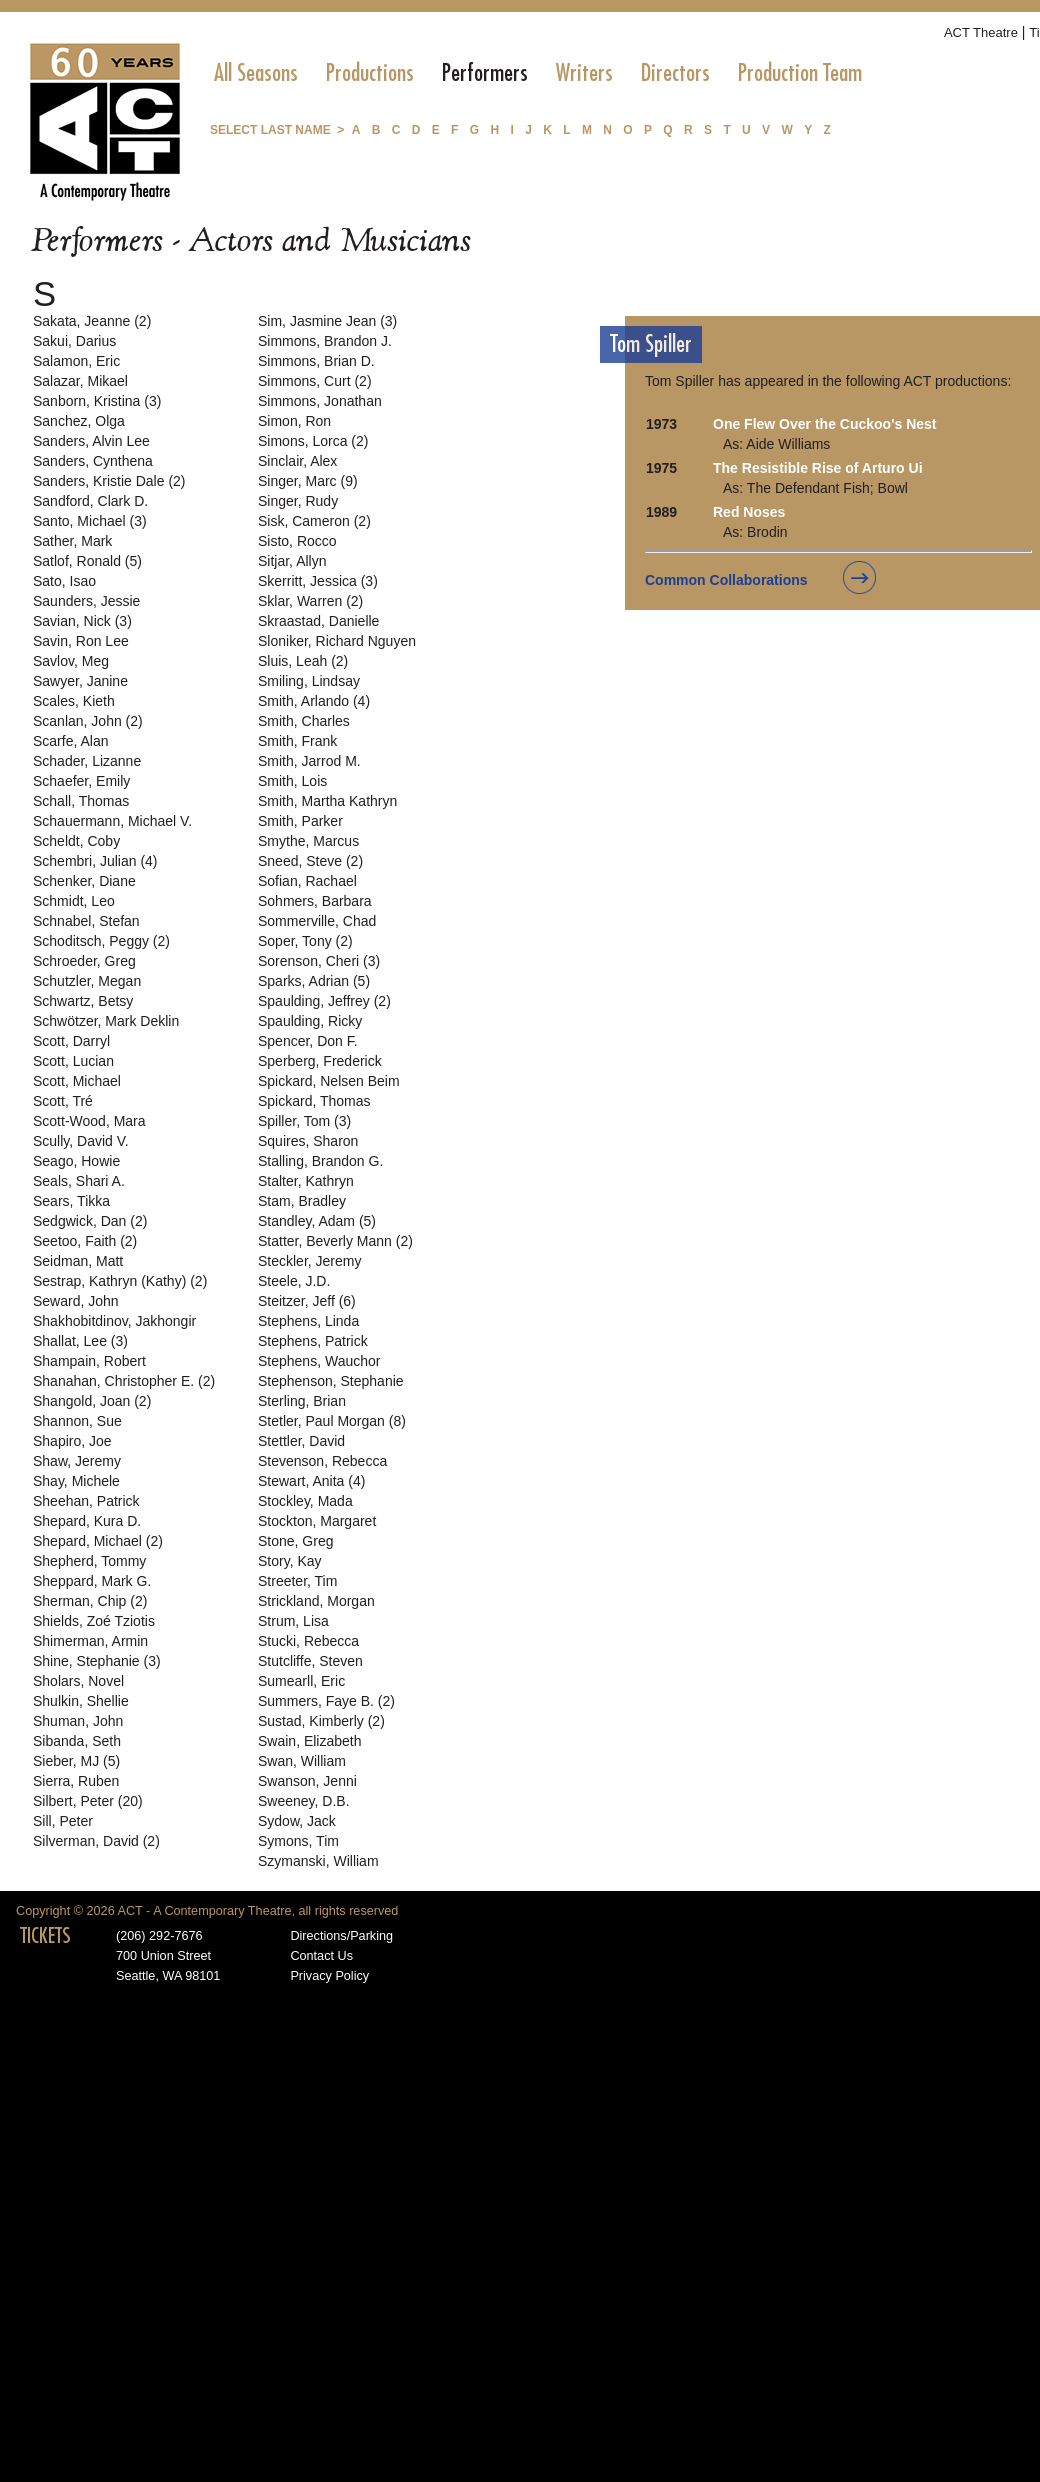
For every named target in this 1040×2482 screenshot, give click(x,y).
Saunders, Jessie (86, 601)
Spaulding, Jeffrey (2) (324, 1001)
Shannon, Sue (77, 1421)
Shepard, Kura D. (87, 1521)
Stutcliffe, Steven (310, 1661)
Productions (370, 73)
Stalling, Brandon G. (320, 1161)
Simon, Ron (294, 421)
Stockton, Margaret (317, 1521)
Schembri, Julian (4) (95, 861)
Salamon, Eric (76, 361)
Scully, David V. (81, 1141)
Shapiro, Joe (72, 1441)
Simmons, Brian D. (316, 361)
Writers (584, 73)
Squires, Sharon (308, 1141)
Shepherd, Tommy (89, 1561)
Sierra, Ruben (76, 1781)
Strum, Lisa (293, 1621)
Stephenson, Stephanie (331, 1381)
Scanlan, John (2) (88, 721)
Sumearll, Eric (301, 1681)
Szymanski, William (318, 1861)
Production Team (800, 73)
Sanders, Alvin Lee (91, 441)
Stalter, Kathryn (306, 1181)
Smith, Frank (297, 741)
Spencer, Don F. (308, 1041)
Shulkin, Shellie (81, 1701)
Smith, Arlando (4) (314, 701)
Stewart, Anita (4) (311, 1481)
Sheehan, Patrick (86, 1501)
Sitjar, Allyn (292, 561)
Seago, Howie (76, 1161)
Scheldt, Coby (76, 841)
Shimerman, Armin (90, 1641)
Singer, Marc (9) (308, 481)
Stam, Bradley (302, 1201)
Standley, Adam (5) (317, 1221)
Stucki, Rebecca (308, 1641)
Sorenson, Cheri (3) (319, 961)
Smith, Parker (300, 821)
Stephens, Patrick (313, 1341)
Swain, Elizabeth (310, 1741)
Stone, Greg (296, 1541)
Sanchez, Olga (79, 421)
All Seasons (256, 73)
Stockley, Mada (305, 1501)
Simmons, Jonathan (320, 401)
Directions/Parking (341, 1936)
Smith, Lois (292, 781)
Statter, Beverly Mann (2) (335, 1241)
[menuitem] (256, 73)
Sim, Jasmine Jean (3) (327, 321)
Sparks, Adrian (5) (314, 981)
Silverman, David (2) (96, 1841)
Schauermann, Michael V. (112, 821)
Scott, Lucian (73, 1061)
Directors (675, 73)
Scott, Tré (63, 1101)
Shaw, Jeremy (77, 1461)
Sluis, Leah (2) (303, 661)
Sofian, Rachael (307, 881)
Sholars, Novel (78, 1681)
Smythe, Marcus (308, 841)
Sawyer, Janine (80, 681)
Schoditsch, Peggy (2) (101, 941)
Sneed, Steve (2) (310, 861)
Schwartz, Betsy (83, 1001)
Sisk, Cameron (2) (314, 521)
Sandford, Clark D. (90, 501)
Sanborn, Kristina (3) (97, 401)
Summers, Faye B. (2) (326, 1701)
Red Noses (749, 512)
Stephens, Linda (308, 1321)
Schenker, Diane (84, 881)
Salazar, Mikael (80, 381)
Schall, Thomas (81, 801)
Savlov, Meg (71, 661)
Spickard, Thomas (314, 1101)
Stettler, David (301, 1441)
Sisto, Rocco (297, 541)
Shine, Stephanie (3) (97, 1661)
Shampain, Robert (89, 1361)
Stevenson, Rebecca (322, 1461)
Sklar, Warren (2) (310, 601)
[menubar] (538, 73)
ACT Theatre (981, 32)
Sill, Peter (63, 1821)
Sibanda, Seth (77, 1741)
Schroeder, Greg (84, 961)
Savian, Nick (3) (82, 621)
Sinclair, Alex (297, 461)
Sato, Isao (64, 581)
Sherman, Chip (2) (90, 1601)
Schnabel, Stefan (86, 921)
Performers (485, 73)
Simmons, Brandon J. (325, 341)
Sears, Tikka (71, 1201)
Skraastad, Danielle (318, 621)
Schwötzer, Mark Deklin (106, 1021)
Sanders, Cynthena (93, 461)
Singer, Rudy (298, 501)
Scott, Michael (77, 1081)
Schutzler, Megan (87, 981)
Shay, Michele (76, 1481)
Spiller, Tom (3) (304, 1121)
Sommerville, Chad (317, 921)
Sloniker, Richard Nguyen (337, 641)
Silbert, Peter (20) (88, 1801)
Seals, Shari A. (79, 1181)
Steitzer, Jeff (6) (307, 1301)
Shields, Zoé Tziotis (94, 1621)
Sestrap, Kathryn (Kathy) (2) (120, 1281)
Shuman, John (78, 1721)
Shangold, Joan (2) (92, 1401)
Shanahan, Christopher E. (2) (124, 1381)
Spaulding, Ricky (310, 1021)
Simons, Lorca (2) (313, 441)
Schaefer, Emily (81, 781)
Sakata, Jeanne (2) (92, 321)
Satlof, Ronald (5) (87, 561)
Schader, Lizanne (87, 761)
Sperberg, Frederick (320, 1061)
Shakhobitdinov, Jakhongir (114, 1321)
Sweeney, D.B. (304, 1801)
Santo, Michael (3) (90, 521)
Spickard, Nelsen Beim (329, 1081)
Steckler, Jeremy (309, 1261)
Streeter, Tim (297, 1581)
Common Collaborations (726, 580)
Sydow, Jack (297, 1821)
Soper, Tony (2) (305, 941)
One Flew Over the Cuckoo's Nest (825, 424)
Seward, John (76, 1301)
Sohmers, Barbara (315, 901)
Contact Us (321, 1956)
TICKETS (45, 1936)
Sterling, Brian (302, 1401)
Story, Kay (290, 1561)
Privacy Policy (329, 1976)
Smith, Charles (304, 721)
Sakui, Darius (74, 341)
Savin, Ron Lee (81, 641)
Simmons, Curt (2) (315, 381)
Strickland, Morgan (316, 1601)
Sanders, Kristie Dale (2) (109, 481)
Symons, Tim (298, 1841)
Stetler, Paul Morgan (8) (332, 1421)
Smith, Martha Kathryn (327, 801)
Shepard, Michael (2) (98, 1541)
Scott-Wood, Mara (89, 1121)
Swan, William (302, 1761)
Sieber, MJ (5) (76, 1761)
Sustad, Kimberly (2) (321, 1721)
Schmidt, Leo (74, 901)
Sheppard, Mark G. (92, 1581)
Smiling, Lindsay (309, 681)
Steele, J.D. (294, 1281)
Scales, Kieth (74, 701)
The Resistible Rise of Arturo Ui (818, 468)
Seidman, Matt (78, 1261)
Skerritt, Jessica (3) (318, 581)
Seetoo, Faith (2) (85, 1241)
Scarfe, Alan (71, 741)
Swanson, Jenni (307, 1781)
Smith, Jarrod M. (309, 761)
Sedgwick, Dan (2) (90, 1221)
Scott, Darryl (71, 1041)
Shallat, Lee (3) (80, 1341)
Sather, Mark (72, 541)
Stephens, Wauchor (319, 1361)
